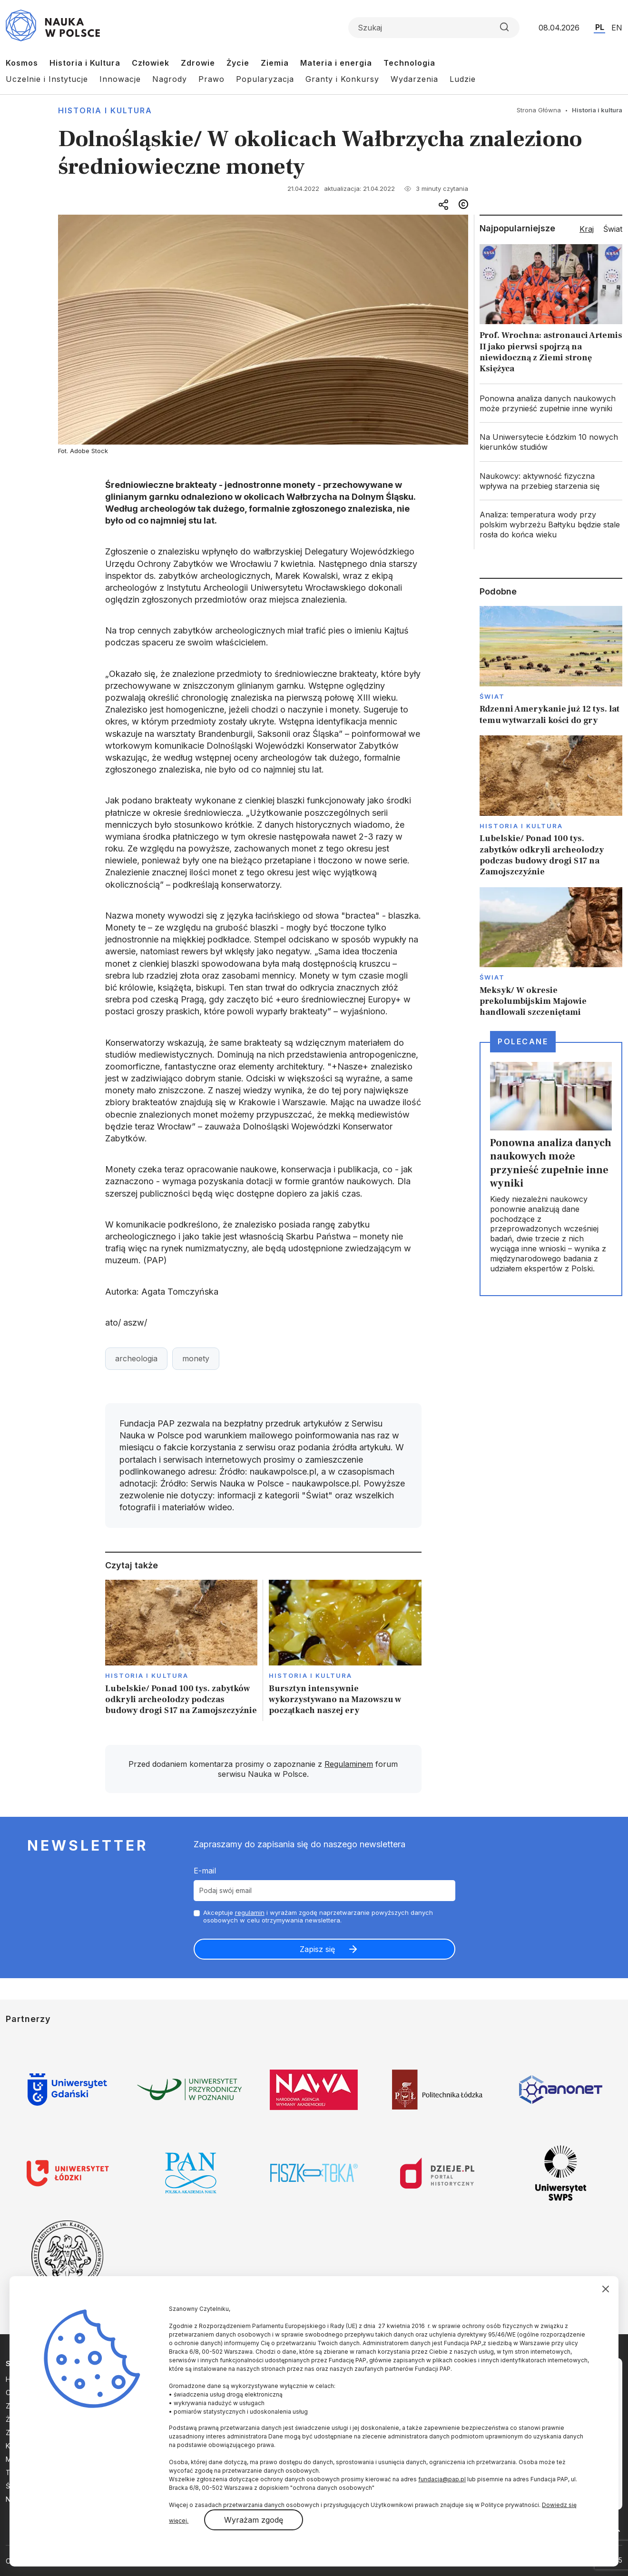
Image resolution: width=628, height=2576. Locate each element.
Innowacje (120, 79)
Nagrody (169, 79)
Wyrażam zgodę (253, 2520)
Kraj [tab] (586, 229)
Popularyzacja (265, 79)
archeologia (136, 1358)
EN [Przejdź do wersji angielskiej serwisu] (616, 27)
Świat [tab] (612, 229)
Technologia (409, 63)
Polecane (523, 1041)
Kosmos (22, 63)
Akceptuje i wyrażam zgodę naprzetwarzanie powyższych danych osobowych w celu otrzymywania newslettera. (318, 1916)
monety (195, 1358)
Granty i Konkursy (342, 79)
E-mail (205, 1870)
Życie (237, 63)
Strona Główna (539, 110)
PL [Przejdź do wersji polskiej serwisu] (599, 27)
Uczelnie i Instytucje (47, 79)
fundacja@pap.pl (442, 2479)
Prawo (211, 79)
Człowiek (150, 63)
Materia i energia (336, 63)
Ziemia (275, 63)
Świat (492, 696)
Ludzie (463, 79)
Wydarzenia (414, 79)
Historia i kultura (105, 110)
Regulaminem (348, 1764)
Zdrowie (198, 63)
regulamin (250, 1912)
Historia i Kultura (84, 63)
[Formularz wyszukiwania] (434, 27)
